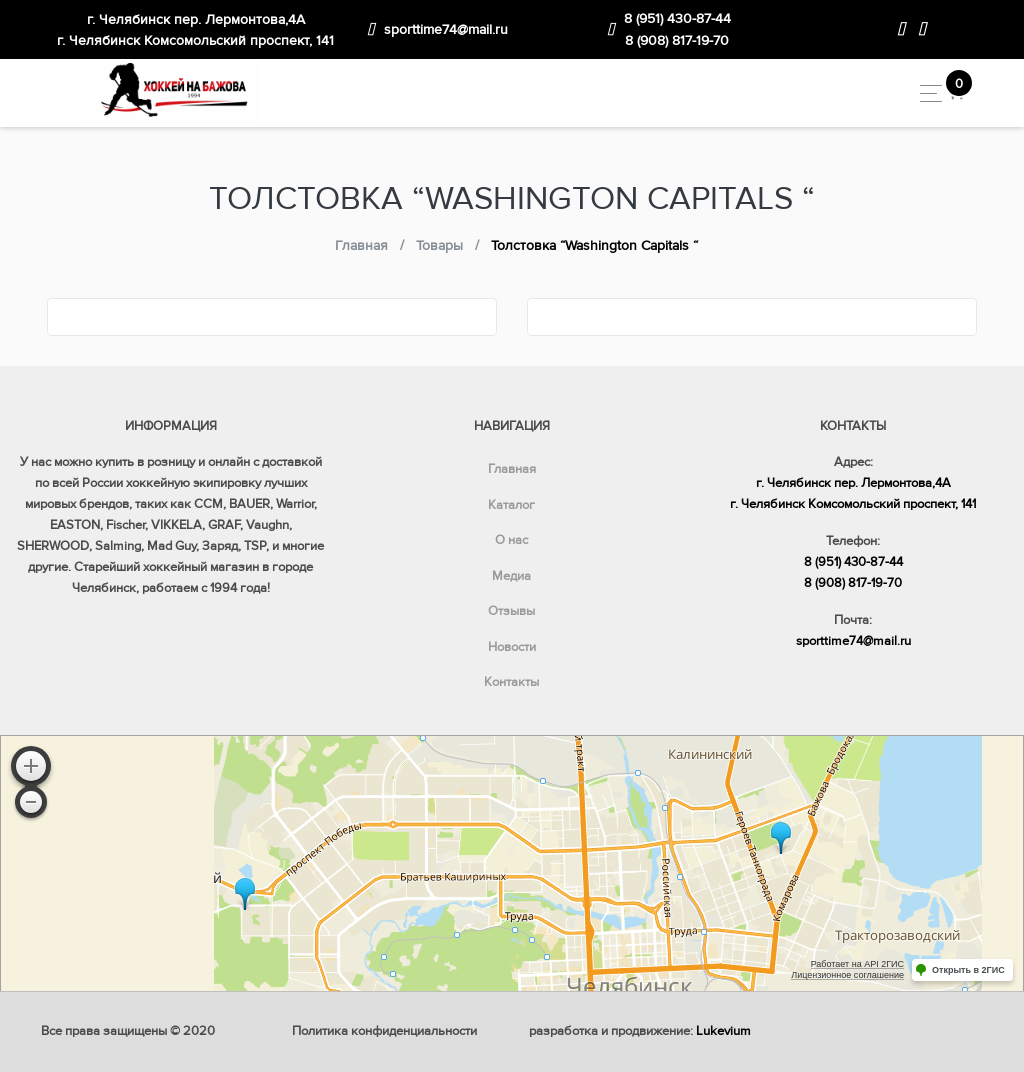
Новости (512, 647)
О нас (511, 540)
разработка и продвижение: (640, 1031)
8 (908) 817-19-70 (677, 40)
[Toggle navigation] (925, 93)
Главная (512, 469)
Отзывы (511, 611)
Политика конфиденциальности (384, 1031)
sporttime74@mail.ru (446, 29)
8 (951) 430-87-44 (677, 18)
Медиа (511, 576)
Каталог (511, 505)
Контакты (511, 682)
